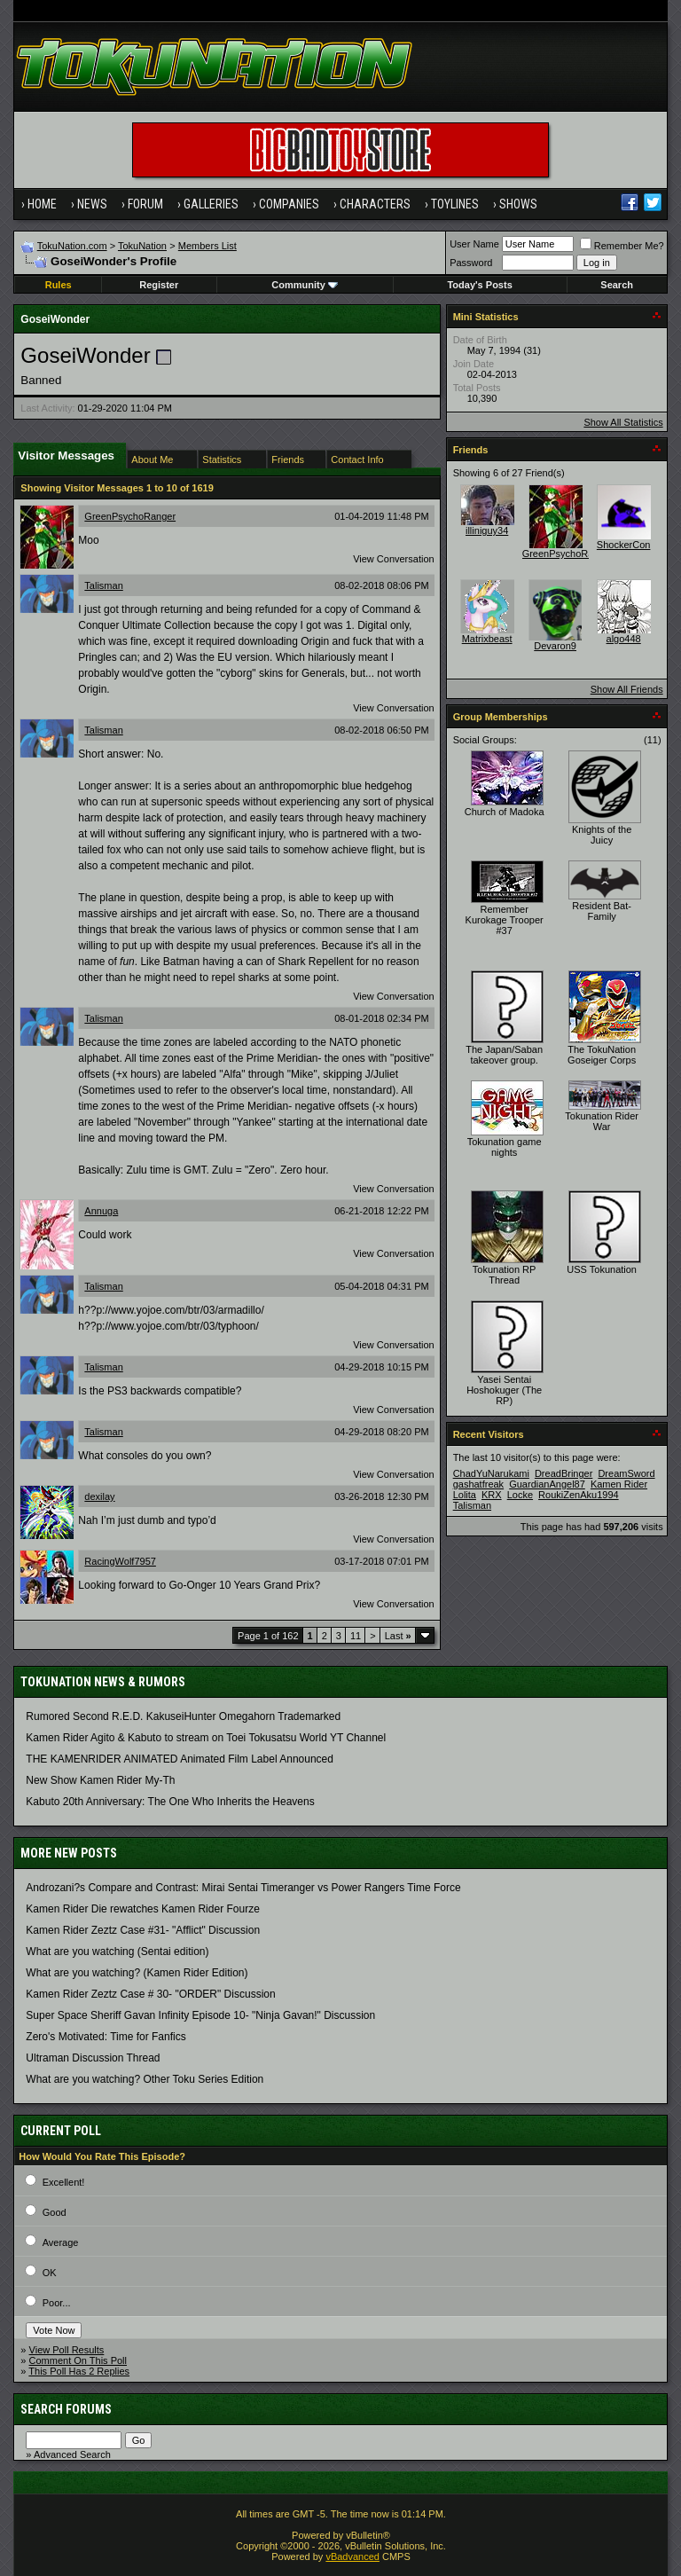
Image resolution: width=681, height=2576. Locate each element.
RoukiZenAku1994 (578, 1494)
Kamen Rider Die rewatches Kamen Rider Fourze (142, 1909)
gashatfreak (478, 1484)
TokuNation (142, 245)
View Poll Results (67, 2349)
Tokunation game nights (504, 1147)
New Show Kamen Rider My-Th (100, 1780)
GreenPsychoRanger (130, 516)
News (92, 204)
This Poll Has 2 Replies (78, 2371)
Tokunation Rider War (601, 1121)
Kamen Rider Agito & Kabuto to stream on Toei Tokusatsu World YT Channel (206, 1738)
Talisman (103, 585)
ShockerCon (624, 544)
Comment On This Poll (78, 2360)
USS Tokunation (602, 1269)
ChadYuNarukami (491, 1473)
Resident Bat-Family (601, 911)
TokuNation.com (72, 245)
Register (158, 284)
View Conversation (393, 559)
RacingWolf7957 (120, 1561)
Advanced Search (72, 2454)
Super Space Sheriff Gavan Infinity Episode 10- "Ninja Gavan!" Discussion (200, 2015)
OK (50, 2272)
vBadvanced (352, 2556)
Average (61, 2242)
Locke (520, 1494)
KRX (491, 1494)
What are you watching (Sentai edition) (117, 1951)
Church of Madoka (504, 811)
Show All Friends (627, 689)
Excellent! (64, 2182)
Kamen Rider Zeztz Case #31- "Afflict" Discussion (143, 1930)
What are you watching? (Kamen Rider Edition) (136, 1973)
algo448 (624, 638)
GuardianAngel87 (547, 1484)
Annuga (101, 1211)
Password (471, 262)
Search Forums (66, 2409)
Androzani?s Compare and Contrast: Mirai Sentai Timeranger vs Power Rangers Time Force (243, 1887)
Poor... (57, 2302)
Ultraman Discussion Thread (93, 2058)
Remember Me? (622, 245)
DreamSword (626, 1473)
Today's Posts (479, 284)
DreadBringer (563, 1473)
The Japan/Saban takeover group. (504, 1054)
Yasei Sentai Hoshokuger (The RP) (504, 1390)
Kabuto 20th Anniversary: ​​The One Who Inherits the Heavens (170, 1801)
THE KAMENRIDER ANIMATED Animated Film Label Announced (179, 1759)
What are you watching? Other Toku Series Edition (144, 2079)
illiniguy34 (487, 530)
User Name (474, 244)
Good (55, 2212)
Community (304, 284)
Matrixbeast (487, 638)
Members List (207, 245)
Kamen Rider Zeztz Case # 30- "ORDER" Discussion (150, 1994)
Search (616, 284)
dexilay (99, 1496)
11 (355, 1635)
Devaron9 (555, 645)
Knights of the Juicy (601, 834)
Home (42, 204)
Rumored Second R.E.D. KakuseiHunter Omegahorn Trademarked (183, 1716)
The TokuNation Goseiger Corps (602, 1054)
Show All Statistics (622, 422)
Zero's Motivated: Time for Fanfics (105, 2036)
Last (398, 1635)
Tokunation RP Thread (504, 1274)
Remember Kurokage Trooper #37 (505, 920)
